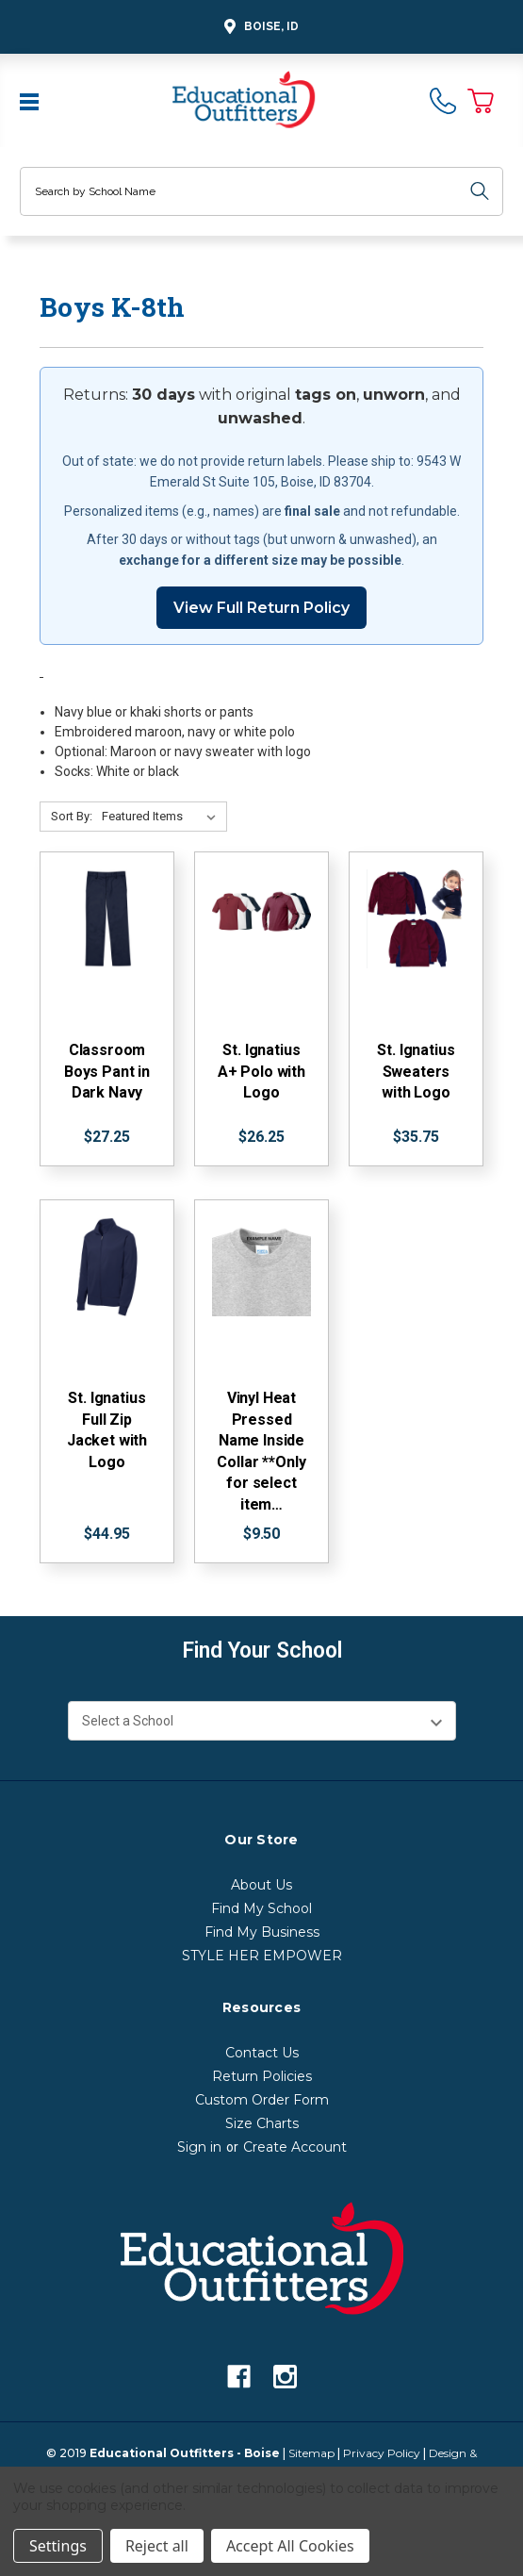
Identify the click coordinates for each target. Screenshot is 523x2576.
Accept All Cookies (290, 2545)
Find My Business (261, 1932)
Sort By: (71, 816)
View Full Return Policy (261, 608)
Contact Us (262, 2052)
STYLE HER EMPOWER (262, 1955)
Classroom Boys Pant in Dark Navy (107, 1071)
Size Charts (262, 2123)
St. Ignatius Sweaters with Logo (415, 1071)
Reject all (156, 2545)
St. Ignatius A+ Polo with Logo (261, 1071)
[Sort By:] (162, 816)
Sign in (199, 2146)
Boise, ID (259, 27)
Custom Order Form (262, 2099)
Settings (58, 2545)
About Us (261, 1884)
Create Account (295, 2146)
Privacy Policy (381, 2453)
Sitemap (311, 2453)
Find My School (261, 1908)
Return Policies (262, 2076)
